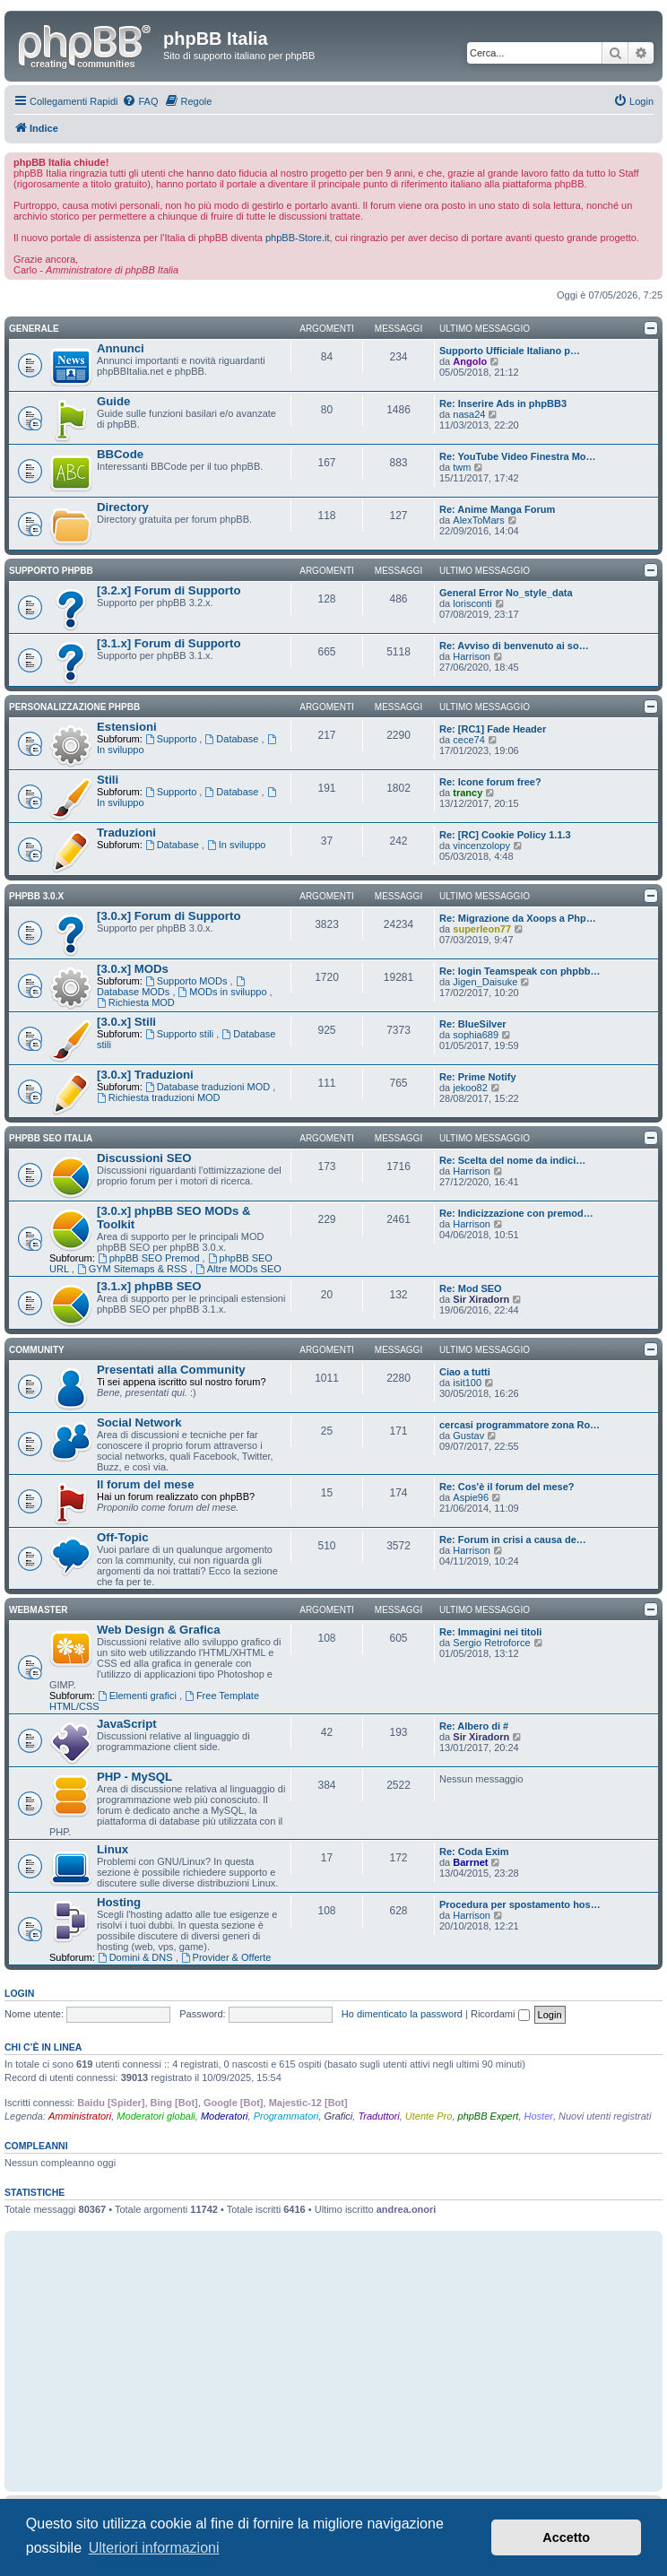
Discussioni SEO (144, 1158)
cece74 (468, 739)
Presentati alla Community (171, 1369)
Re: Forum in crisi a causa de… (512, 1539)
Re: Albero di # (473, 1726)
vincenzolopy (481, 845)
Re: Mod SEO (470, 1288)
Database (232, 738)
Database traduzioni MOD (209, 1086)
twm (462, 467)
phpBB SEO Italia (50, 1138)
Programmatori (286, 2116)
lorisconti (472, 603)
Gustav (468, 1435)
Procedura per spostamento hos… (520, 1904)
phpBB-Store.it (297, 237)
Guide (113, 401)
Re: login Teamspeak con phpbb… (519, 971)
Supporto (172, 738)
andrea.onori (407, 2209)
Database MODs (172, 986)
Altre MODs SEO (238, 1268)
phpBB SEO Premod (150, 1258)
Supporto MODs (187, 981)
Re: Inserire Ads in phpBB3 (503, 403)
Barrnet (470, 1862)
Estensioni (127, 726)
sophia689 (475, 1034)
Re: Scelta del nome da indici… (512, 1160)
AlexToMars (478, 520)
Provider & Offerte (226, 1957)
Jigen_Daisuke (485, 981)
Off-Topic (123, 1537)
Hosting (119, 1902)
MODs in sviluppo (224, 991)
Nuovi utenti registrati (605, 2116)
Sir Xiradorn (481, 1299)
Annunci (120, 348)
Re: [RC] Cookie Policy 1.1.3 (505, 834)
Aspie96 (471, 1497)
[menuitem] (140, 101)
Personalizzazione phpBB (74, 707)
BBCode (120, 454)
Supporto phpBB (51, 571)
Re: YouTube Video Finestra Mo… (517, 456)
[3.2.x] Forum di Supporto (168, 590)
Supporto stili (181, 1033)
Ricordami (500, 2013)
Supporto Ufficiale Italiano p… (509, 350)
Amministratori (79, 2116)
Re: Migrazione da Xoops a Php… (517, 918)
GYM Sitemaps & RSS (133, 1268)
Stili (107, 779)
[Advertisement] (333, 2360)
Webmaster (38, 1610)
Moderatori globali (156, 2116)
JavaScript (127, 1723)
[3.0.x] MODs (133, 969)
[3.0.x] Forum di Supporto (168, 916)
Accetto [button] (566, 2537)
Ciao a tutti (464, 1371)
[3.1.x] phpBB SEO (149, 1286)
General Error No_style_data (506, 592)
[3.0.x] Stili (126, 1021)
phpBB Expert (488, 2116)
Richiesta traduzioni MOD (159, 1097)
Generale (34, 329)
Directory (123, 507)
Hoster (538, 2116)
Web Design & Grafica (159, 1629)
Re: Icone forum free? (490, 781)
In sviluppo (236, 844)
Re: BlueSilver (473, 1024)
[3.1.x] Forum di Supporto (168, 643)
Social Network (139, 1422)
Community (37, 1350)
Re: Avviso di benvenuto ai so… (514, 645)
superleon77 (482, 929)
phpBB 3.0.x (36, 896)
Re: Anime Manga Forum (497, 509)
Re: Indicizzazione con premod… (516, 1213)
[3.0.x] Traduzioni (145, 1074)
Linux (112, 1849)
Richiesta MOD (136, 1002)
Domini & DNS (137, 1957)
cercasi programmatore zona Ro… (519, 1424)
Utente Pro (429, 2116)
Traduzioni (126, 832)
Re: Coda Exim (474, 1851)
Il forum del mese (145, 1484)
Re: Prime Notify (477, 1076)
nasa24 (469, 414)
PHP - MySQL (134, 1776)
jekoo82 (470, 1087)
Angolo (470, 361)
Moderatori (224, 2116)
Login (19, 1993)
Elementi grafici (138, 1695)
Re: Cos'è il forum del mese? (507, 1486)
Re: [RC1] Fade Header (492, 729)
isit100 (467, 1382)
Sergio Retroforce (491, 1642)
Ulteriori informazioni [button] (154, 2547)
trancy (467, 792)
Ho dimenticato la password (402, 2013)
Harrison (471, 656)
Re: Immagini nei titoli (490, 1631)
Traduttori (378, 2116)
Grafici (339, 2116)
